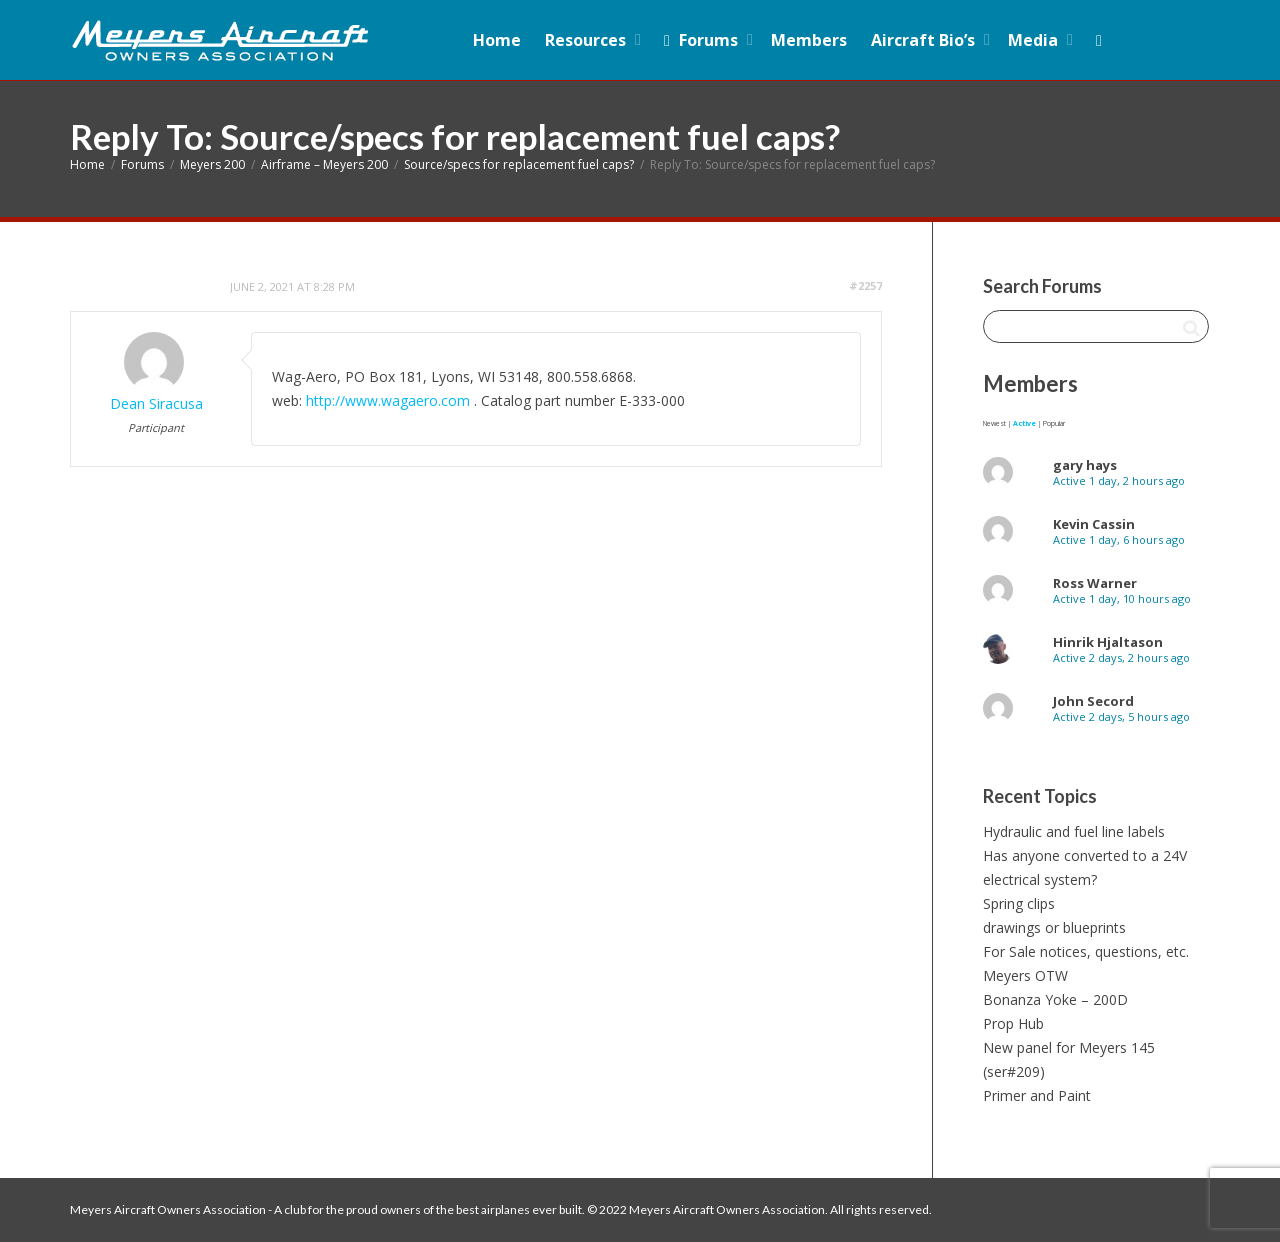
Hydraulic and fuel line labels (1074, 831)
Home (497, 40)
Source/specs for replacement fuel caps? (519, 164)
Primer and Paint (1037, 1095)
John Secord (1093, 701)
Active (1024, 423)
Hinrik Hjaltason (1108, 642)
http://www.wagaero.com (388, 400)
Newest (994, 423)
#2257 (865, 285)
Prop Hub (1013, 1023)
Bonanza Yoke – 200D (1055, 999)
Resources (587, 40)
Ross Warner (1095, 583)
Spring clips (1019, 903)
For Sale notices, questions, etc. (1086, 951)
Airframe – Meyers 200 (324, 164)
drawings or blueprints (1054, 927)
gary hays (1085, 465)
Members (809, 40)
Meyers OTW (1025, 975)
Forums (700, 40)
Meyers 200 (212, 164)
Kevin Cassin (1094, 524)
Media (1035, 40)
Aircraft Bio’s (925, 40)
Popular (1054, 423)
